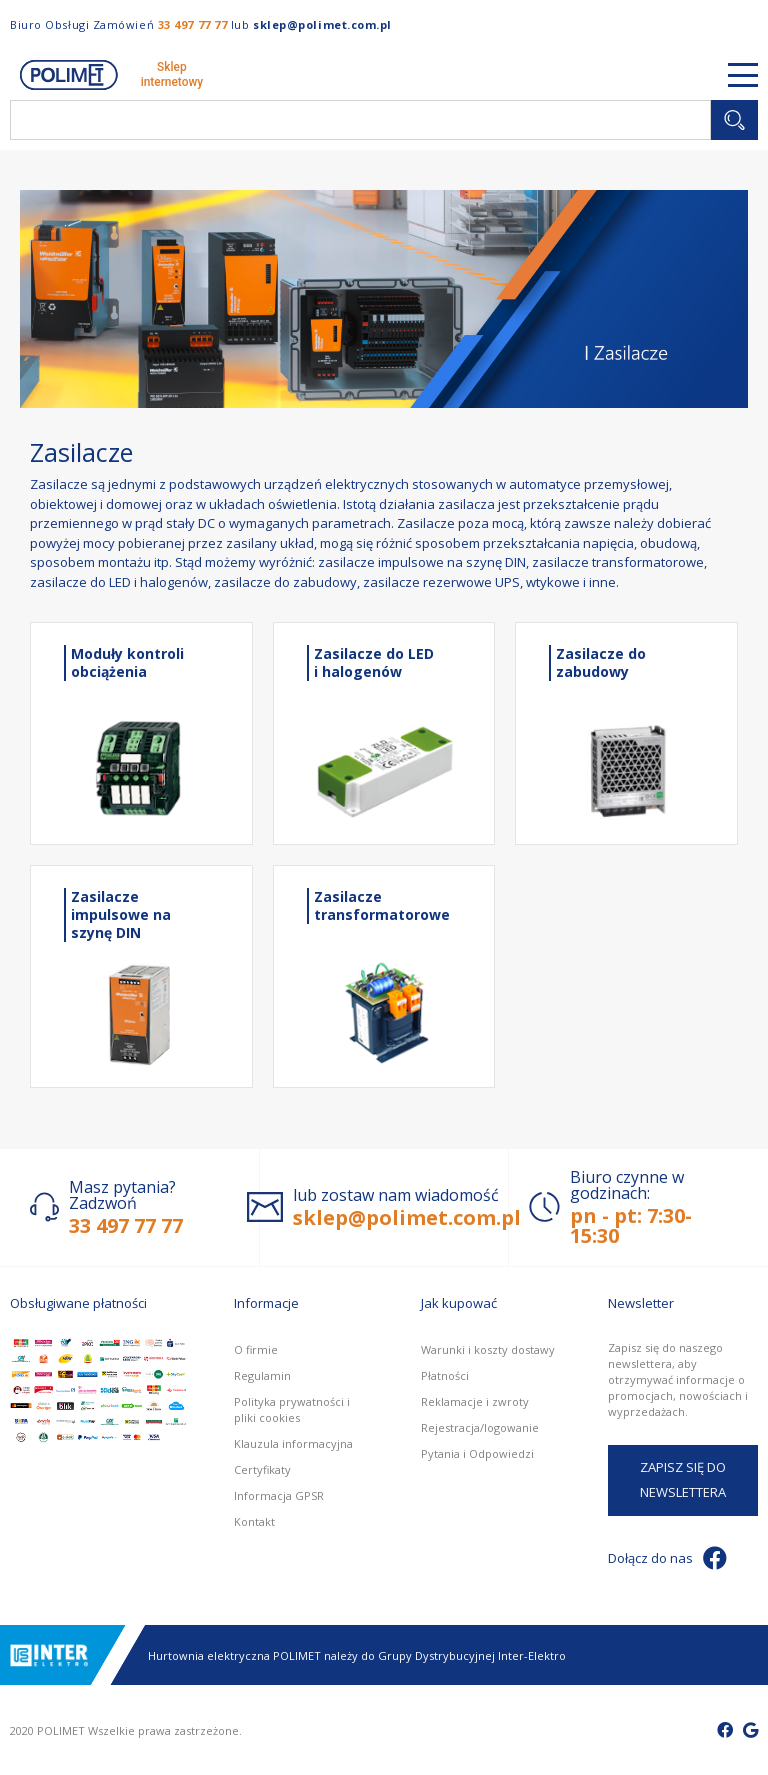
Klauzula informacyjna (293, 1443)
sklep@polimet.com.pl (322, 24)
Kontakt (254, 1521)
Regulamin (262, 1375)
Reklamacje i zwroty (475, 1401)
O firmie (256, 1349)
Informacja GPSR (279, 1495)
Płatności (445, 1375)
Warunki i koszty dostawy (488, 1349)
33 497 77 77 (193, 24)
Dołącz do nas (667, 1558)
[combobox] (360, 120)
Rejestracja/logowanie (480, 1427)
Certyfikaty (262, 1469)
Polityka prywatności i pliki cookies (292, 1409)
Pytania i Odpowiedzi (477, 1453)
